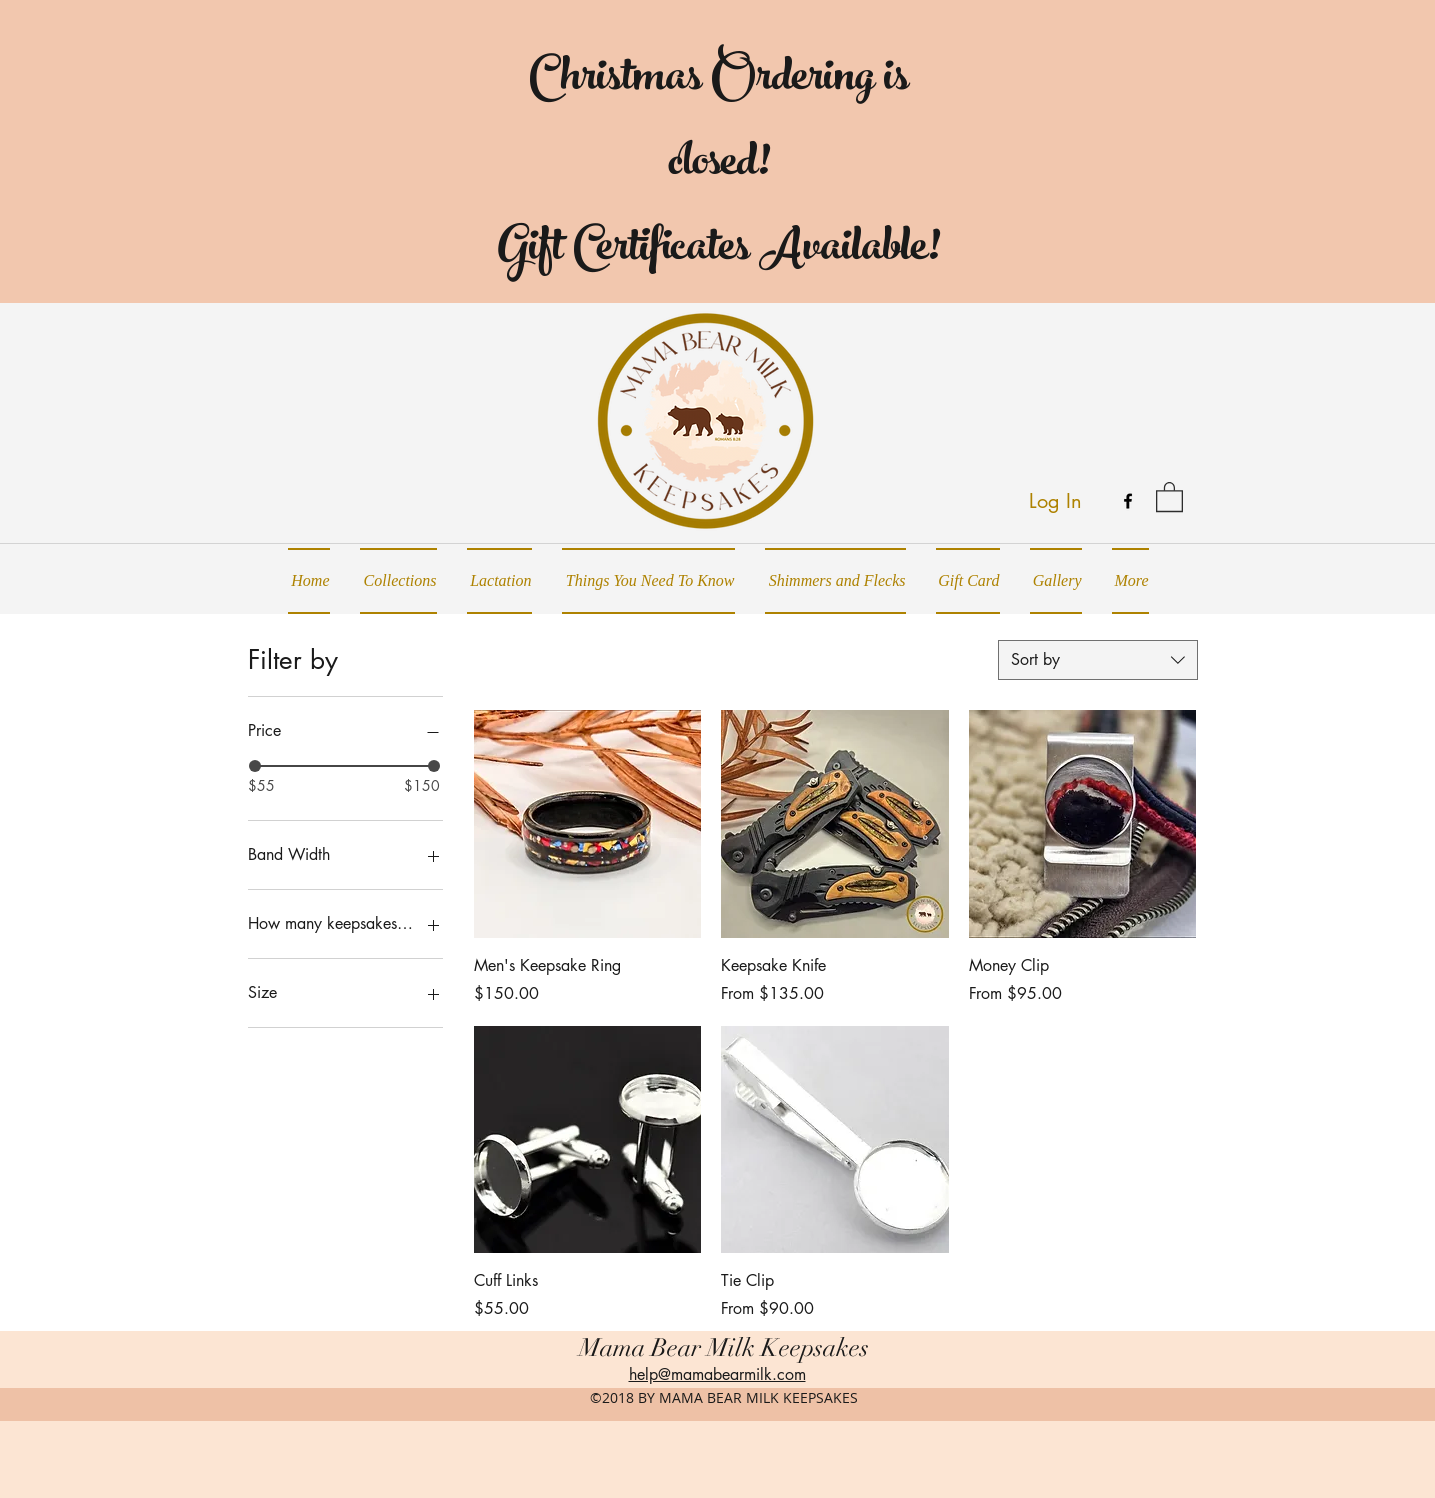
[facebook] (1128, 501)
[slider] (255, 766)
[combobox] (1098, 660)
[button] (1169, 496)
